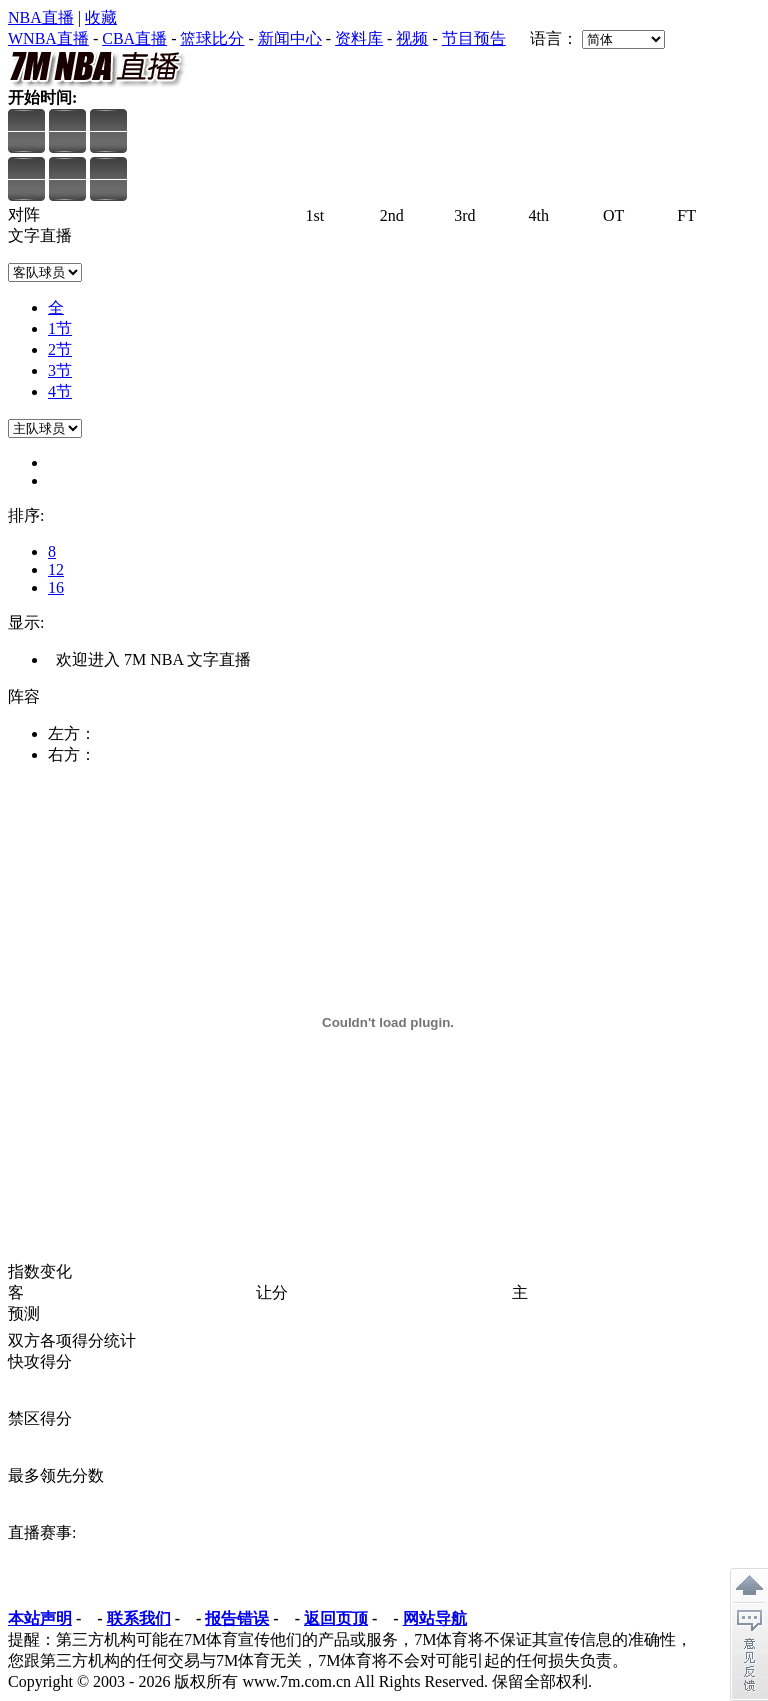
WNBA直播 (48, 38)
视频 (412, 38)
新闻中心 (290, 38)
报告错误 (237, 1618)
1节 (60, 328)
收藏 (101, 17)
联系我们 (139, 1618)
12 (56, 569)
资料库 (359, 38)
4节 (60, 391)
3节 (60, 370)
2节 (60, 349)
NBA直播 (41, 17)
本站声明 (40, 1618)
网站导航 (435, 1618)
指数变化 (40, 1271)
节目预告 (474, 38)
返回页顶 (336, 1618)
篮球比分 (212, 38)
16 (56, 587)
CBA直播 (134, 38)
